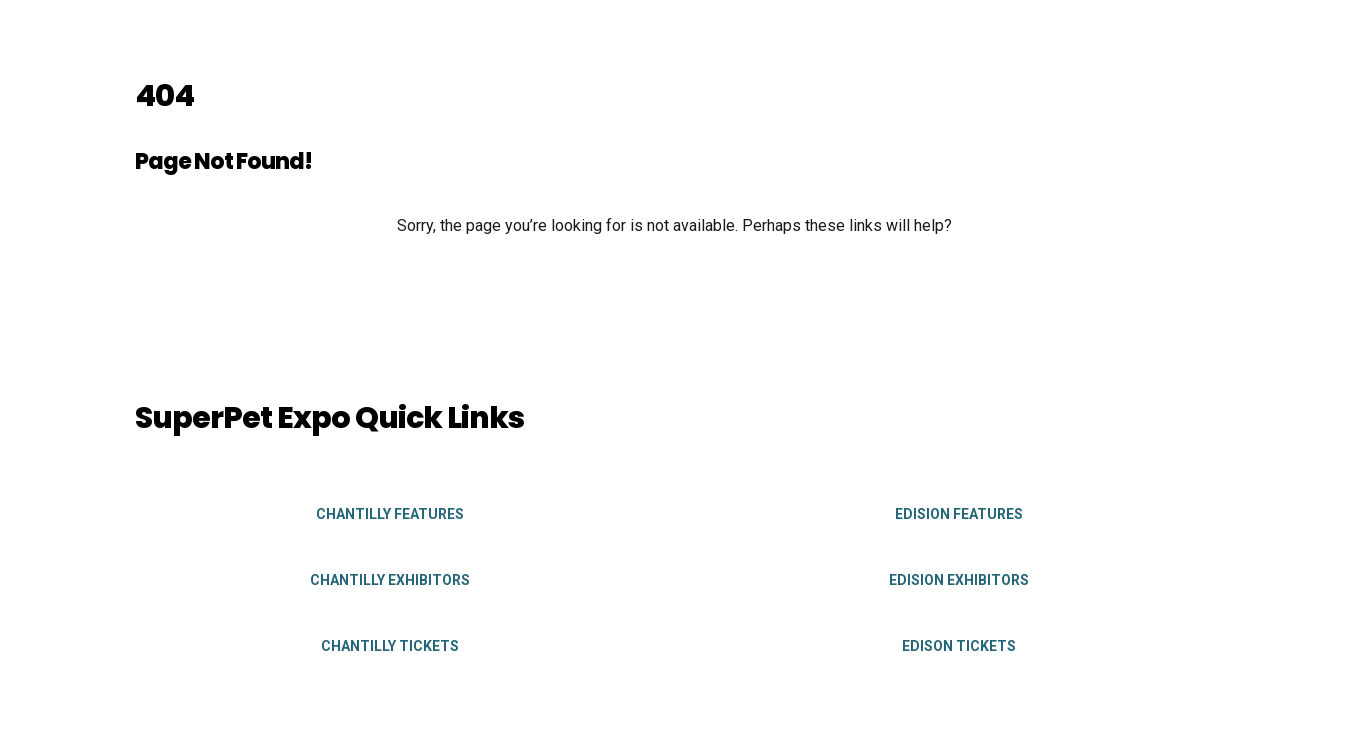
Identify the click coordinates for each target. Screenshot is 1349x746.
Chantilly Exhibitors (390, 580)
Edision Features (959, 514)
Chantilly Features (390, 514)
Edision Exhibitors (959, 580)
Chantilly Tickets (390, 646)
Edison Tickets (959, 646)
